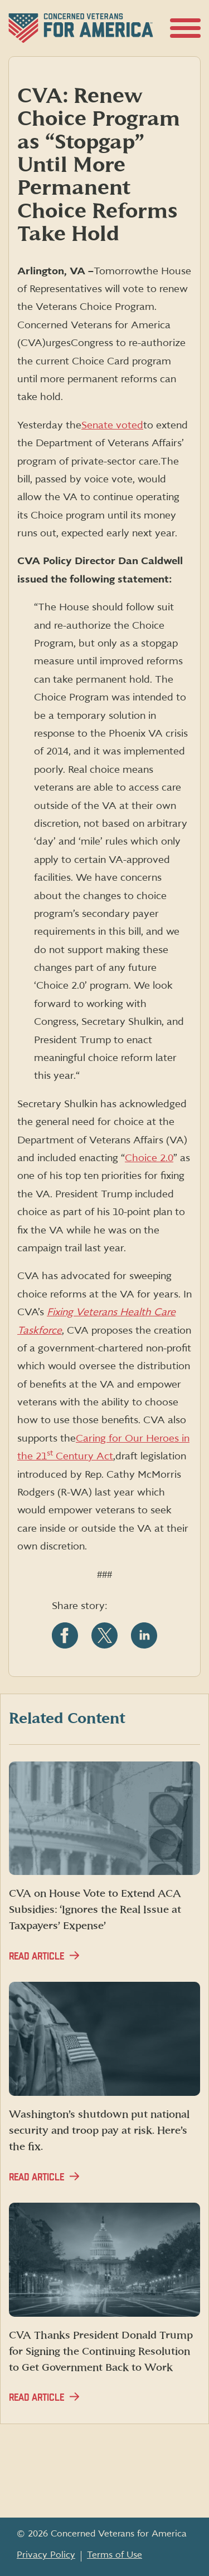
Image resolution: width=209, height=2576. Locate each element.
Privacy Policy (46, 2555)
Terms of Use (114, 2555)
